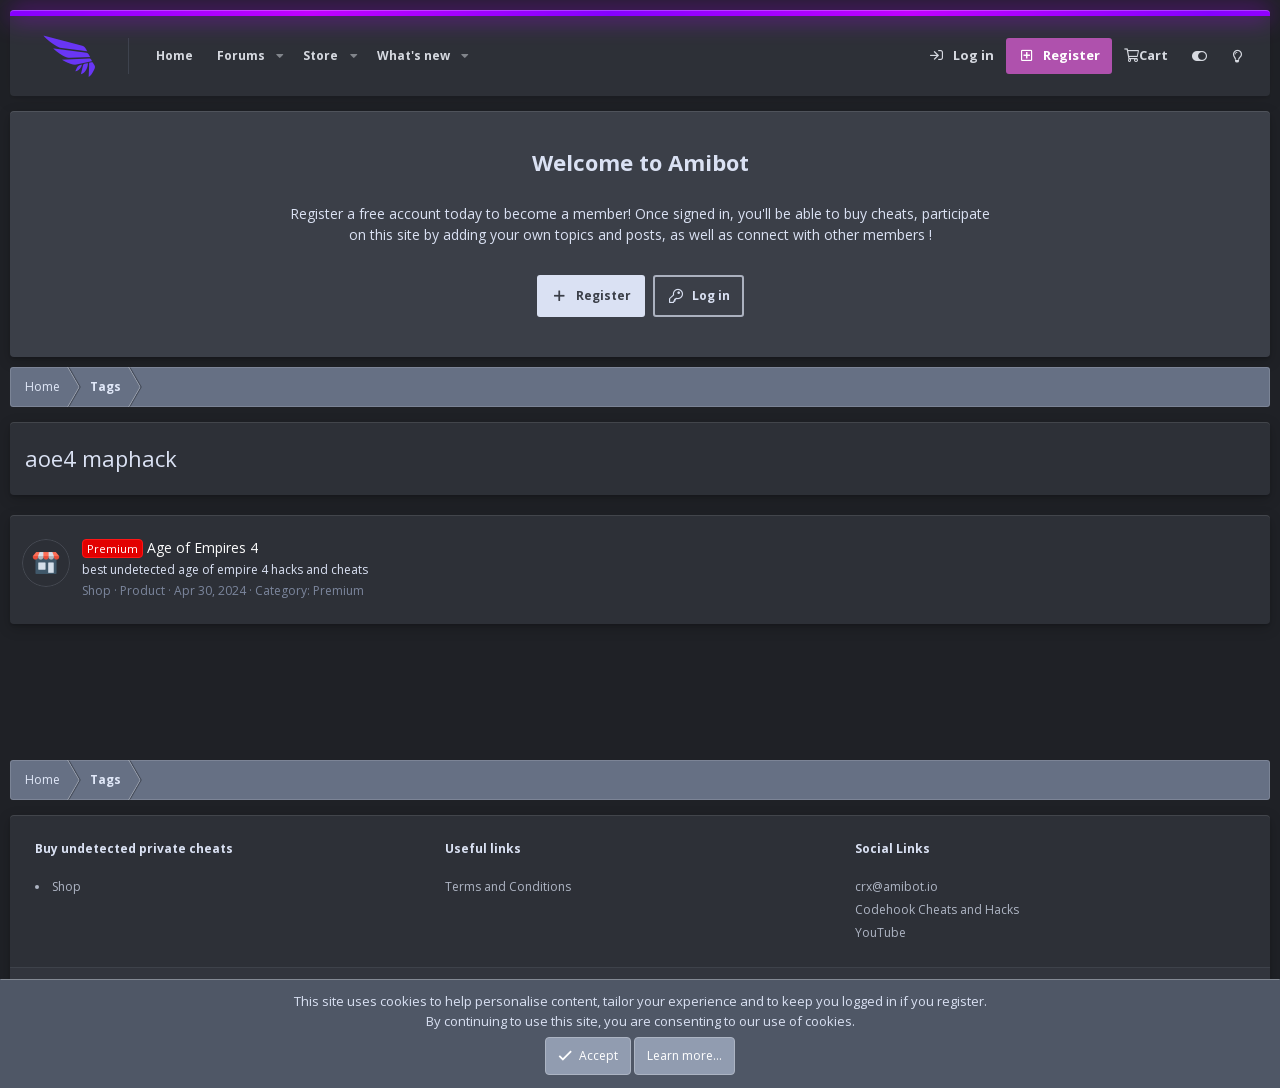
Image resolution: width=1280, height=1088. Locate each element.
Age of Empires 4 (170, 547)
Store (320, 55)
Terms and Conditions (508, 886)
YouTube (880, 932)
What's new (413, 55)
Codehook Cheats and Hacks (937, 909)
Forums (241, 55)
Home (174, 55)
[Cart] (1146, 56)
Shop (66, 886)
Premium (338, 590)
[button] (280, 56)
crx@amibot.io (896, 886)
